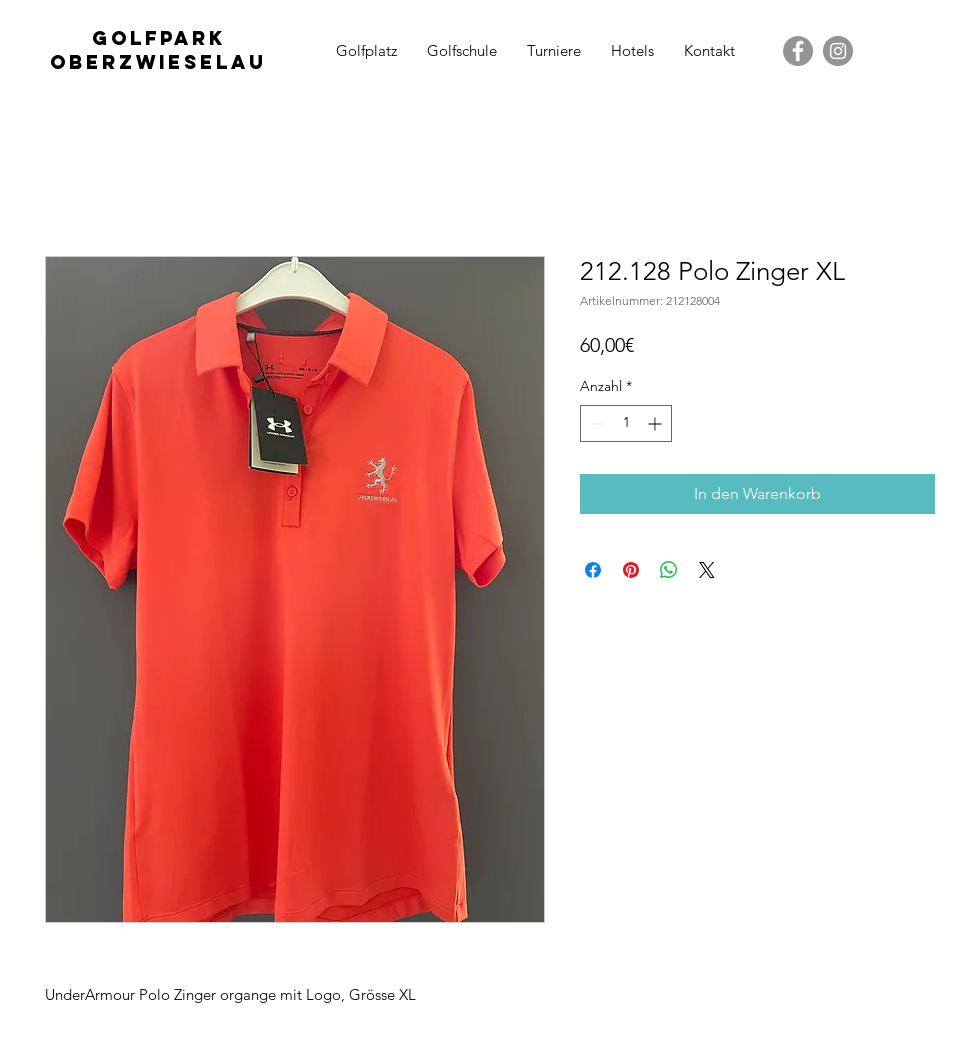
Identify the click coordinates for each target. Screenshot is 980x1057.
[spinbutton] (626, 423)
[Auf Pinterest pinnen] (631, 570)
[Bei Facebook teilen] (593, 570)
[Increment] (656, 423)
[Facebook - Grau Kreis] (798, 51)
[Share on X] (707, 570)
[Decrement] (595, 423)
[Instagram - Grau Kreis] (838, 51)
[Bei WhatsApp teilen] (669, 570)
